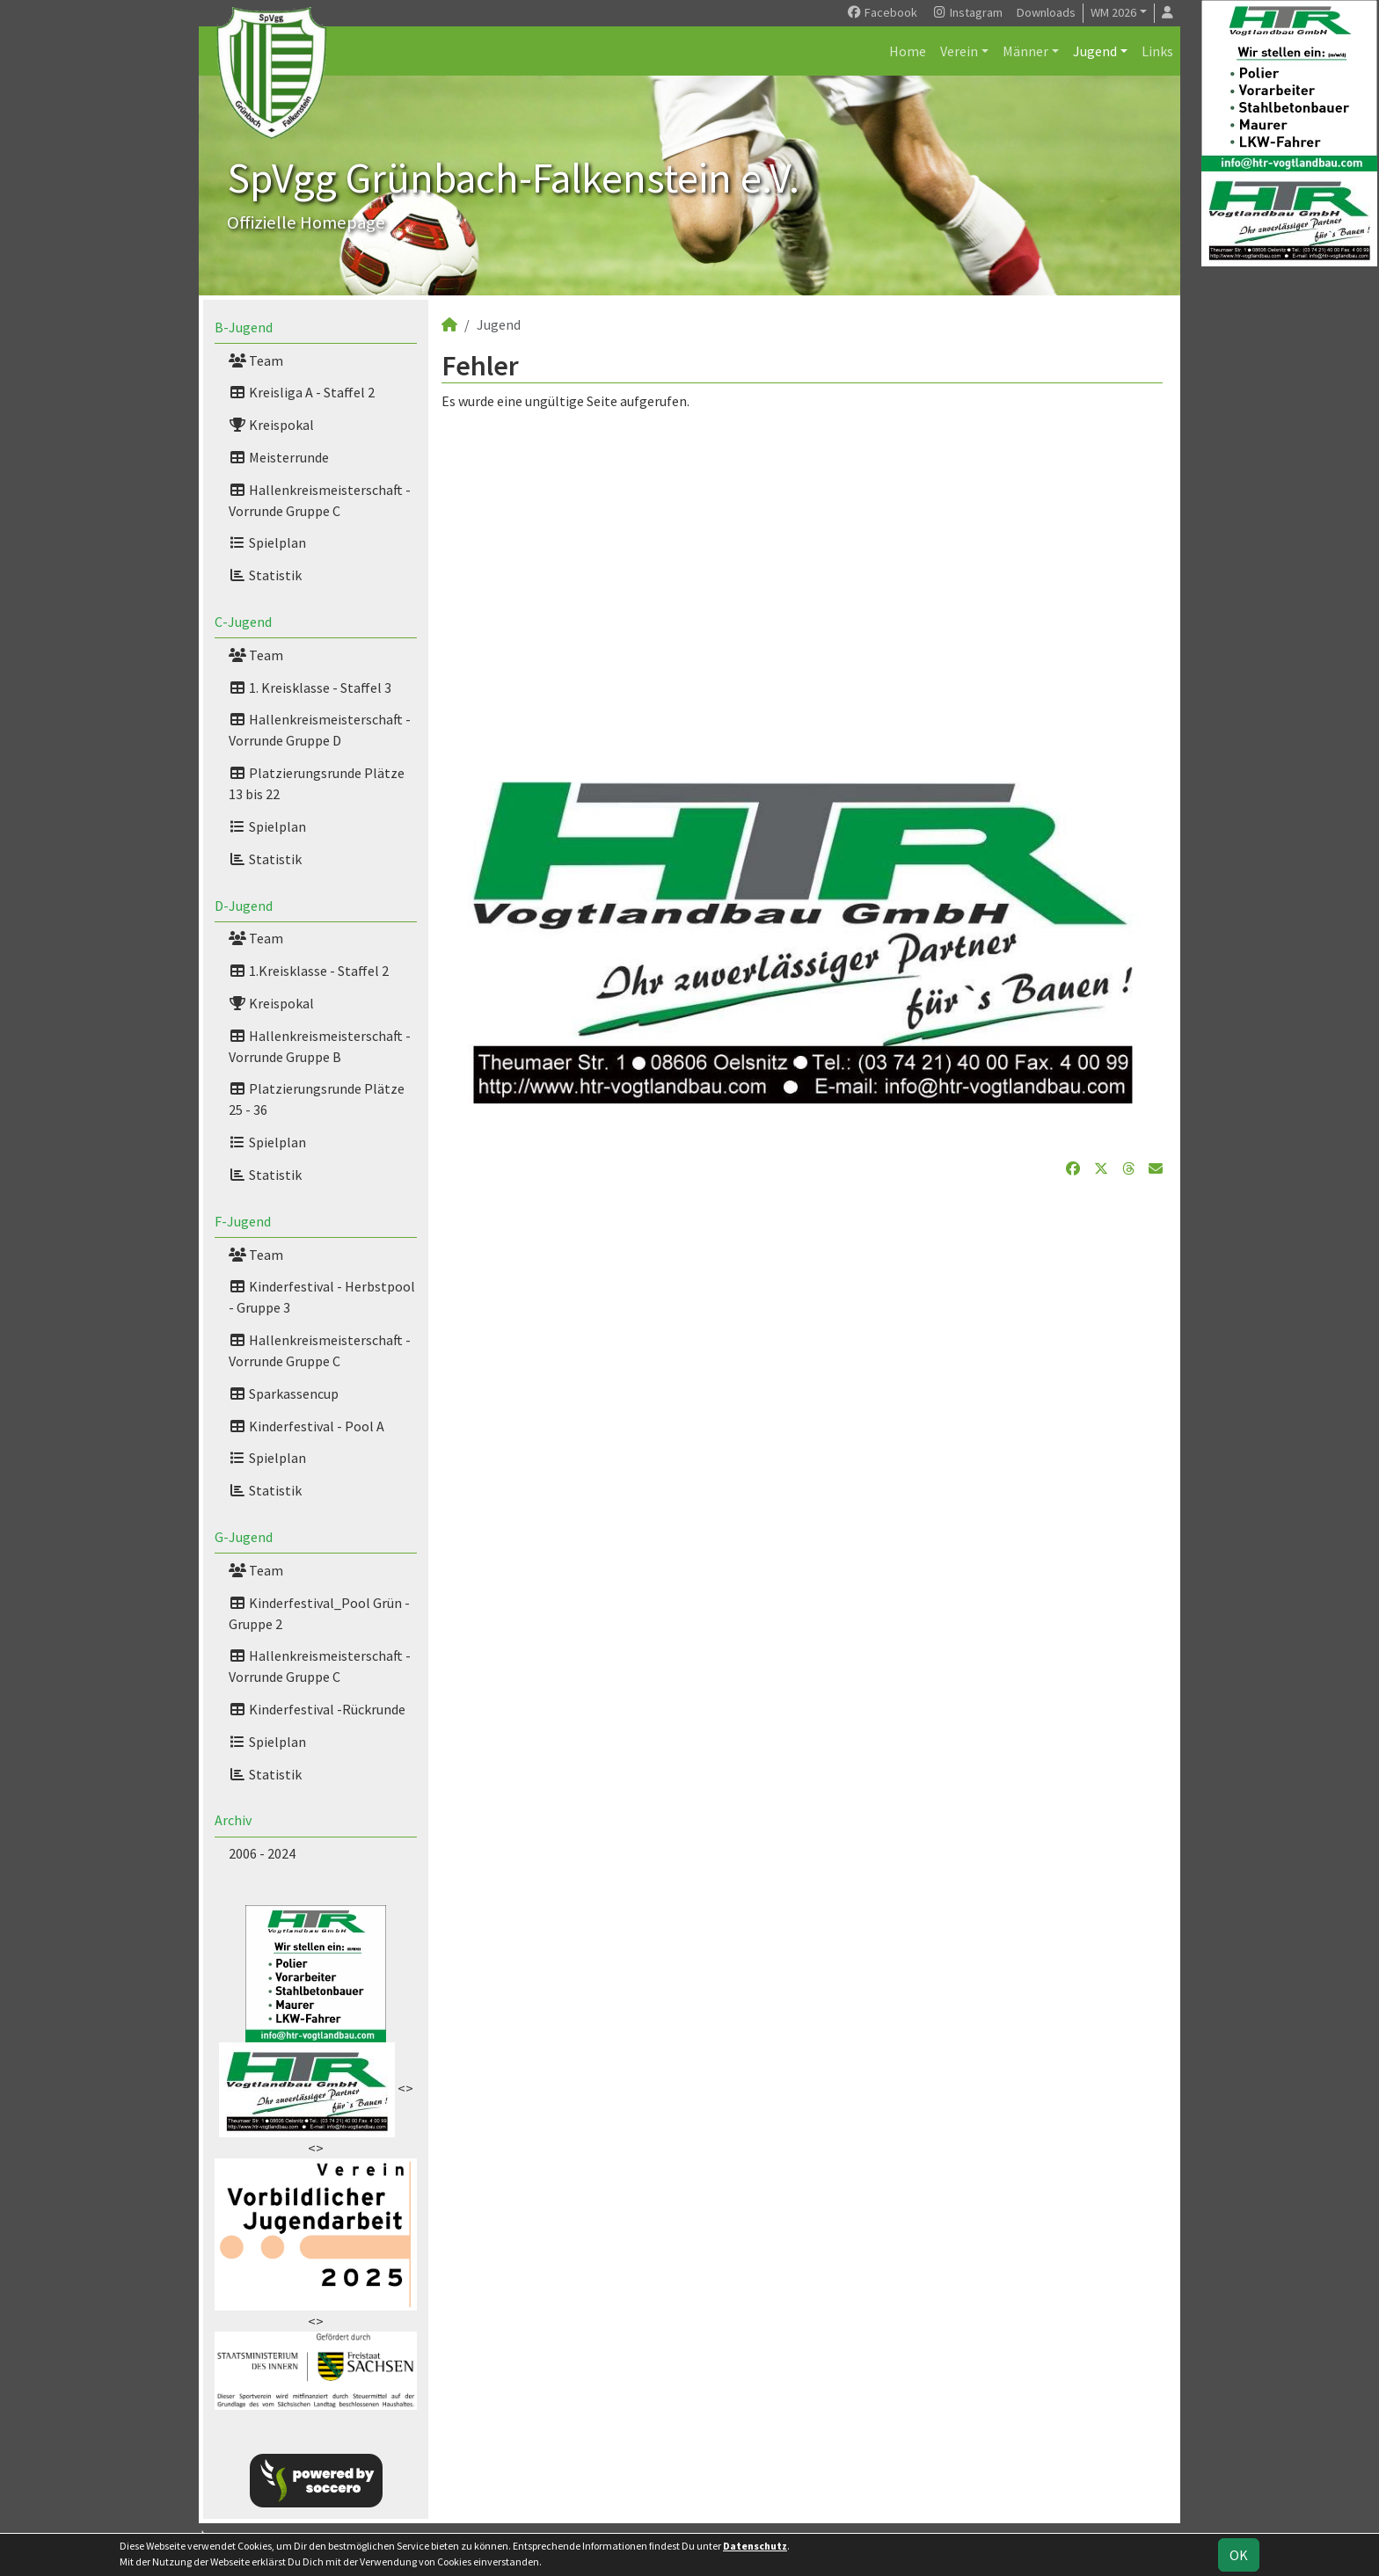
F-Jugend (243, 1221)
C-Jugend (243, 621)
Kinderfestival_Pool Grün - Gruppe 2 (319, 1613)
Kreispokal (271, 424)
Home (907, 51)
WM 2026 (1113, 12)
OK (1238, 2555)
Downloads (1046, 12)
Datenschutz (755, 2545)
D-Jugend (244, 905)
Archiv (233, 1820)
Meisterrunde (279, 457)
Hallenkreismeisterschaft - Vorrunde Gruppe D (320, 729)
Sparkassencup (284, 1393)
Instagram (967, 12)
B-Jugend (244, 327)
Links (1157, 51)
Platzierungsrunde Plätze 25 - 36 (317, 1099)
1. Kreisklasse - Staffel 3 (310, 687)
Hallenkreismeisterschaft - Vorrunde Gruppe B (320, 1046)
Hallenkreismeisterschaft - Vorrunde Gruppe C (320, 500)
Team (256, 360)
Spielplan (267, 542)
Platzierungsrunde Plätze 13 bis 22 (317, 783)
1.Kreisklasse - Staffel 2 (309, 970)
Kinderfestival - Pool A (306, 1426)
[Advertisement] (802, 577)
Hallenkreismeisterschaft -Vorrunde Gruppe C (320, 1350)
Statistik (265, 575)
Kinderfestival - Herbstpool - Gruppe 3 (322, 1296)
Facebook (881, 12)
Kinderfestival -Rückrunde (317, 1709)
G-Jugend (244, 1537)
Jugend (1095, 51)
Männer (1025, 51)
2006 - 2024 (262, 1853)
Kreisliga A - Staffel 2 (302, 392)
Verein (959, 51)
